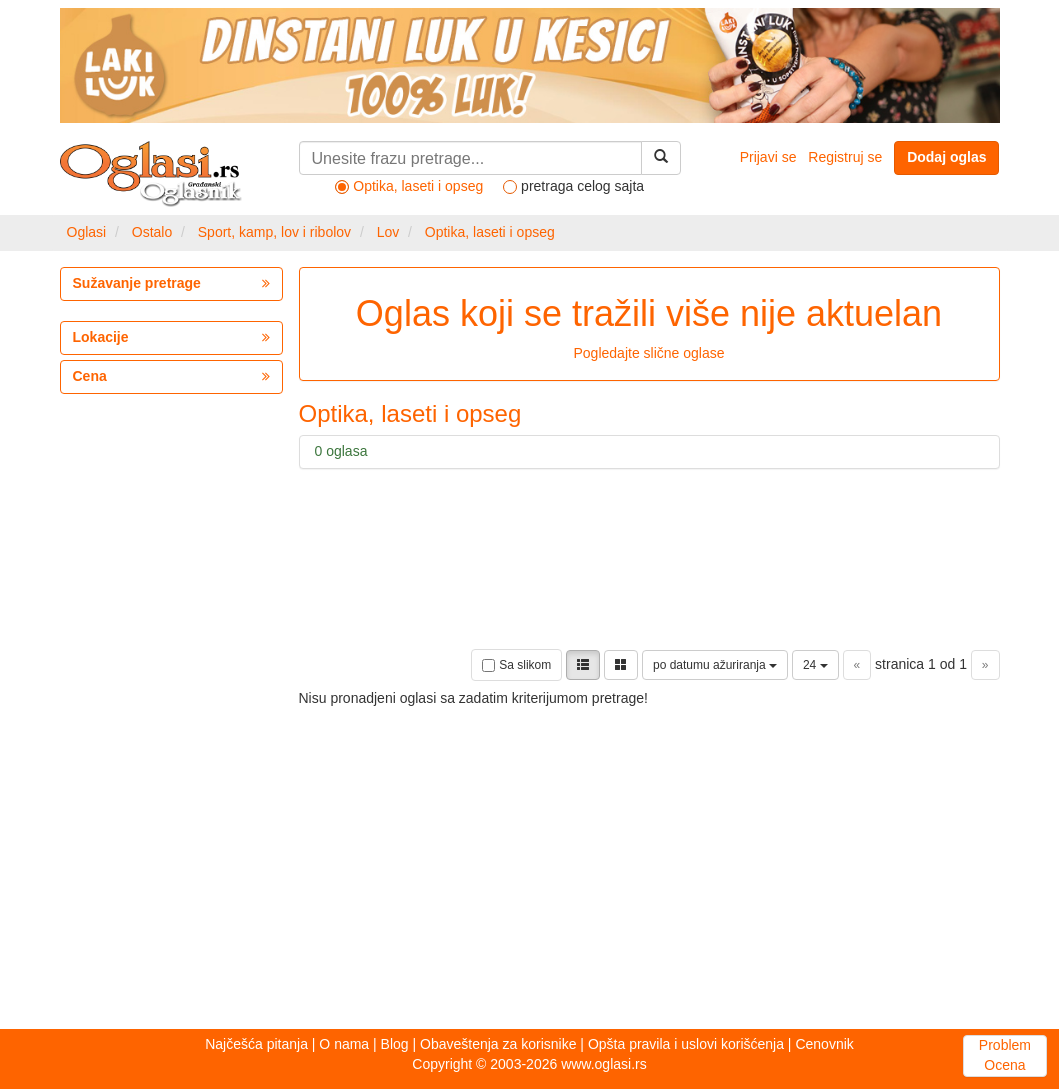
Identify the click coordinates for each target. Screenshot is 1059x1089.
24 (815, 665)
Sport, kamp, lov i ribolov (274, 232)
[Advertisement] (420, 849)
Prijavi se (768, 157)
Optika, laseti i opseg (490, 232)
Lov (388, 232)
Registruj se (845, 157)
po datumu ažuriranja (715, 665)
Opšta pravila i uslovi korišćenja (686, 1044)
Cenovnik (824, 1044)
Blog (395, 1044)
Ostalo (152, 232)
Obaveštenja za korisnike (498, 1044)
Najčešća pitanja (256, 1044)
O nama (344, 1044)
